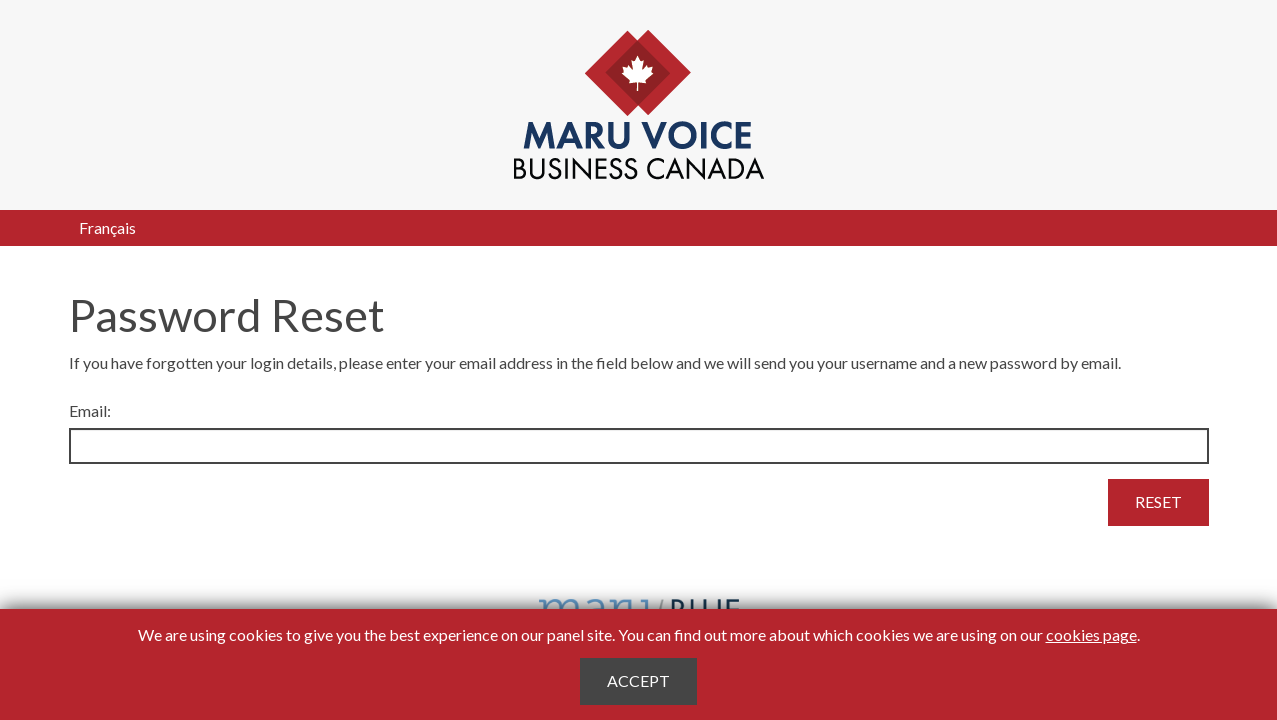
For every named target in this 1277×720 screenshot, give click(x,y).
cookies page (1091, 634)
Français (107, 227)
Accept (638, 680)
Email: (90, 410)
